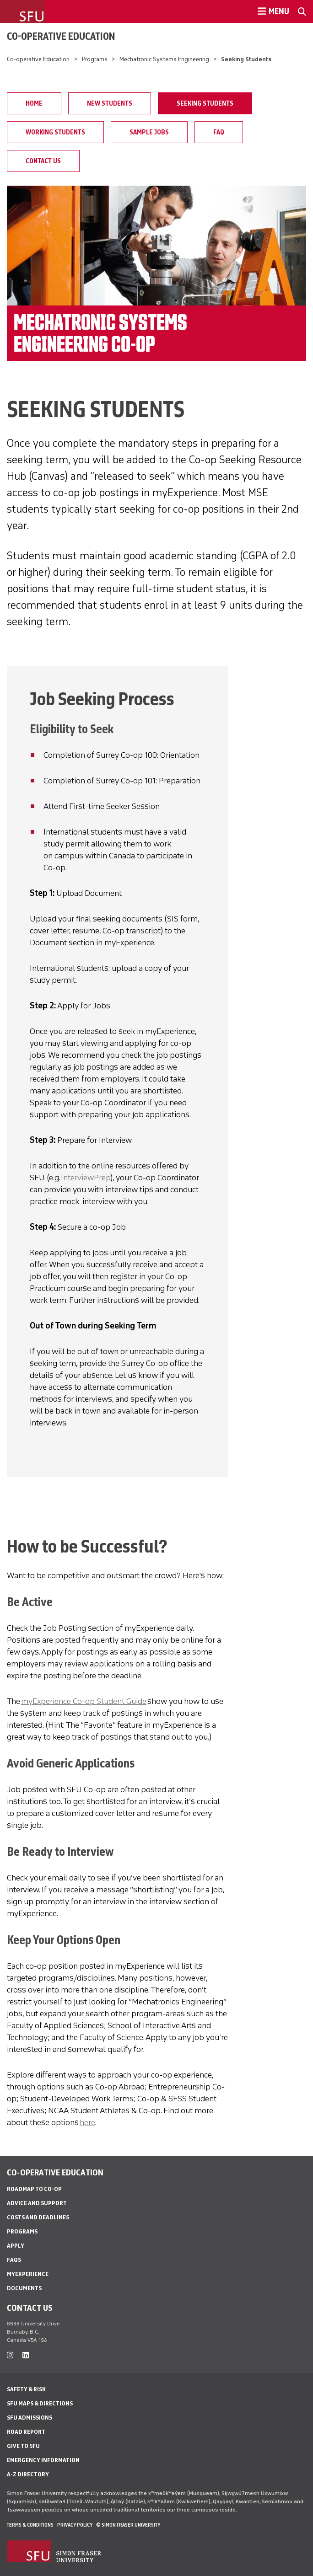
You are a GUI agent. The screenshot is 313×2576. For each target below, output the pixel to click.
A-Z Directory (28, 2474)
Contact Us (43, 161)
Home (34, 103)
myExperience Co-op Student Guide (83, 1701)
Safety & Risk (26, 2389)
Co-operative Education (61, 36)
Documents (24, 2288)
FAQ (218, 132)
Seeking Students (205, 103)
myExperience (28, 2274)
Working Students (55, 132)
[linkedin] (25, 2355)
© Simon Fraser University (128, 2525)
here (87, 2122)
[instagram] (10, 2355)
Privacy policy (74, 2525)
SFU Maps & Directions (40, 2403)
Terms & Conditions (30, 2525)
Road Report (26, 2432)
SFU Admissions (29, 2417)
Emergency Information (43, 2460)
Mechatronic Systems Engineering (164, 59)
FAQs (14, 2260)
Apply (15, 2245)
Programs (95, 59)
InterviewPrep (85, 1178)
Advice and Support (37, 2203)
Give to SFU (23, 2446)
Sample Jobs (149, 132)
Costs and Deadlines (38, 2217)
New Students (109, 103)
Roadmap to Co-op (34, 2189)
